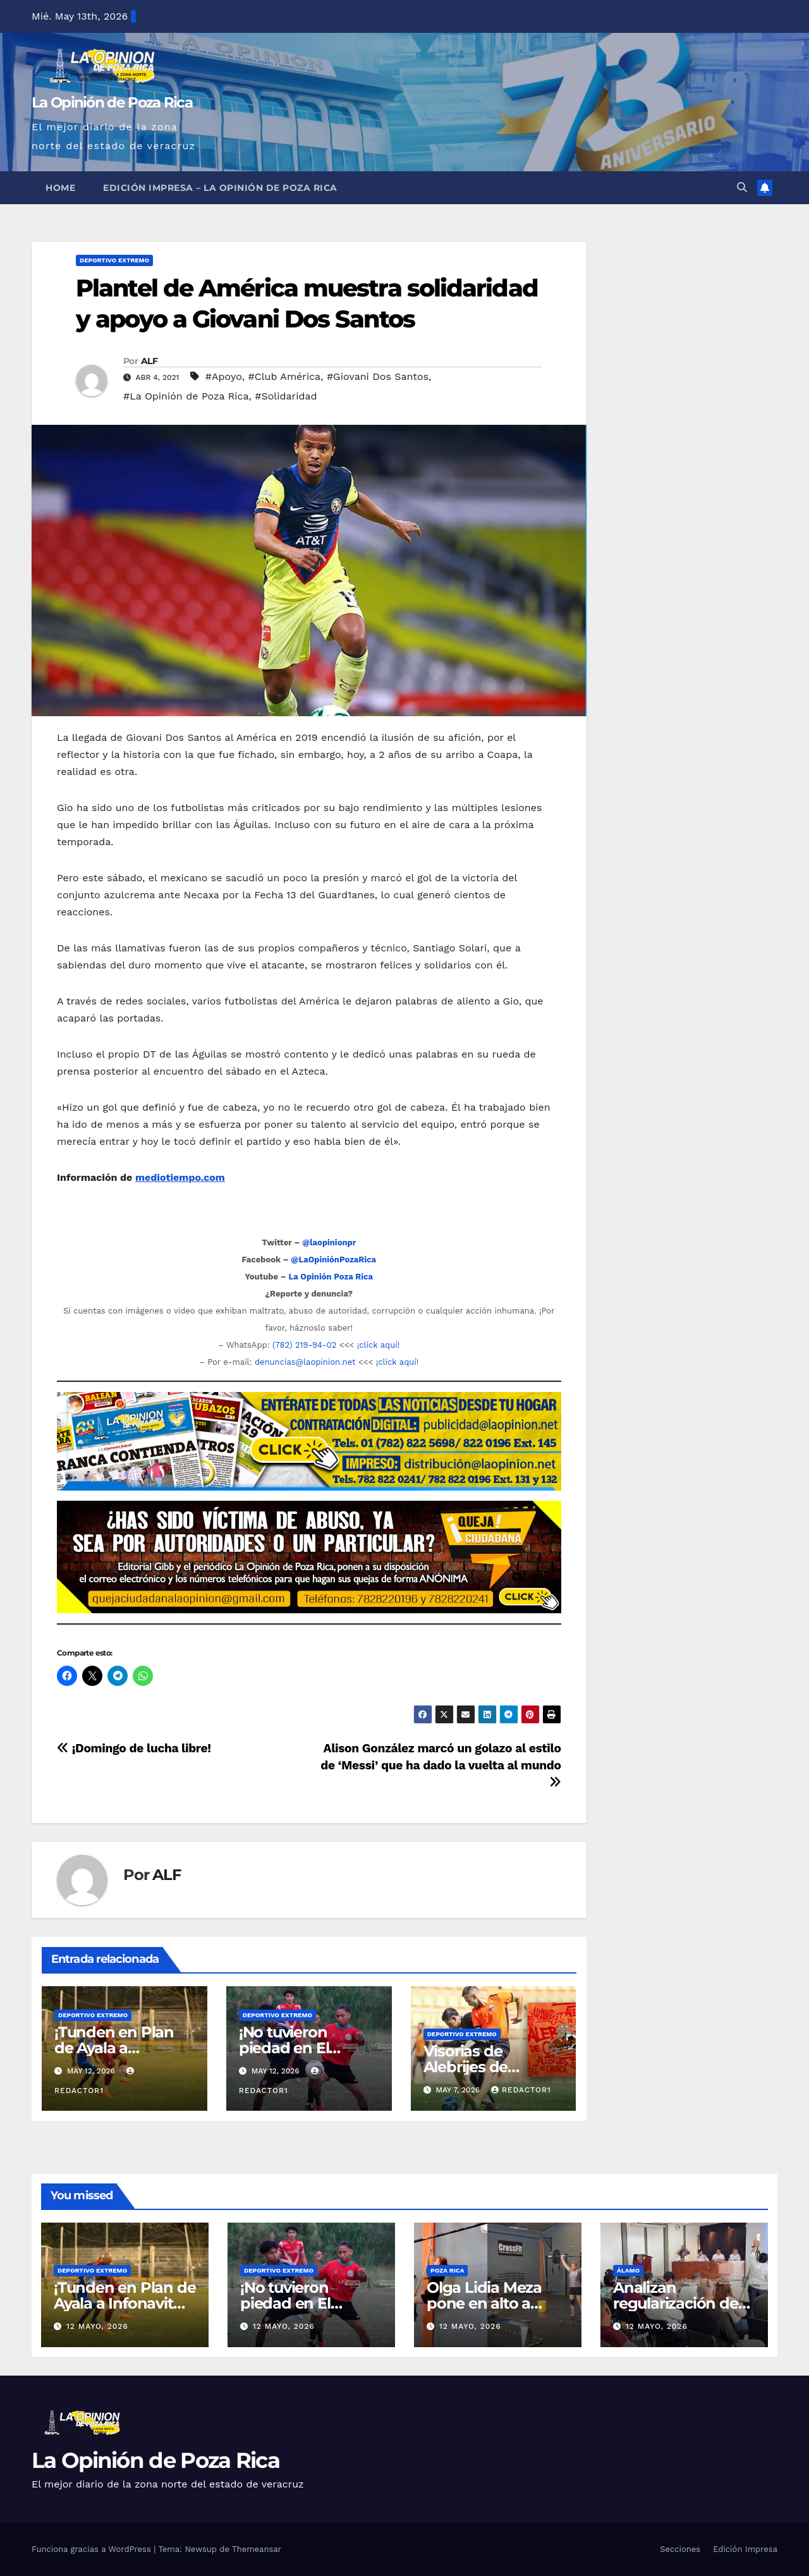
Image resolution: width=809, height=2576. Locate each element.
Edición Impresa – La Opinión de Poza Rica (220, 187)
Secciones (680, 2549)
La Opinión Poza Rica (330, 1276)
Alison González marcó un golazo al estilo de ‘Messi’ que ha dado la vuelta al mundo (440, 1764)
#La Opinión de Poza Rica (186, 396)
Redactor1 (521, 2089)
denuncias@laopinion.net (305, 1362)
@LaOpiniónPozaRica (333, 1259)
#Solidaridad (286, 396)
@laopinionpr (329, 1242)
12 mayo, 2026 (97, 2326)
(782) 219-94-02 (304, 1345)
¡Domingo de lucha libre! (134, 1748)
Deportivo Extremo (114, 260)
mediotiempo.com (180, 1177)
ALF (149, 361)
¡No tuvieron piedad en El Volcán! (284, 2048)
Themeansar (256, 2549)
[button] (742, 187)
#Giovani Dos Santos (378, 376)
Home (60, 187)
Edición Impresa (745, 2549)
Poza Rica (447, 2270)
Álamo (628, 2270)
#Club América (284, 376)
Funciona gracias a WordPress (93, 2549)
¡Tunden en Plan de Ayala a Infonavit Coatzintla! (124, 2303)
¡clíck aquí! (378, 1345)
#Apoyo (223, 376)
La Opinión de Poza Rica (112, 102)
